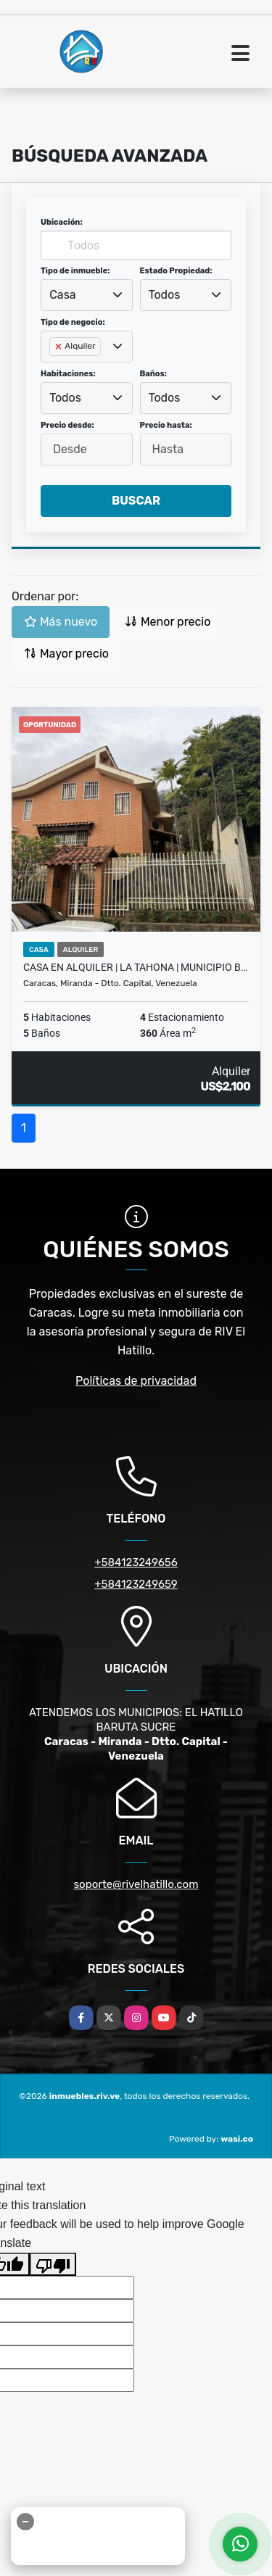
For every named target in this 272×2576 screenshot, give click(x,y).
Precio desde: (67, 425)
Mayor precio (66, 653)
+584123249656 (136, 1562)
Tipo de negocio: (73, 322)
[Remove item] (59, 346)
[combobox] (87, 295)
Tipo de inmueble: (75, 271)
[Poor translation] (53, 2264)
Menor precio (167, 622)
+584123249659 (136, 1584)
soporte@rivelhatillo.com (135, 1884)
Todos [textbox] (165, 295)
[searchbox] (53, 369)
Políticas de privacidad (136, 1381)
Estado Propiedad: (176, 271)
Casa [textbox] (62, 295)
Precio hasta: (166, 425)
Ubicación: (62, 222)
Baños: (153, 373)
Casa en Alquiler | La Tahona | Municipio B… (135, 967)
